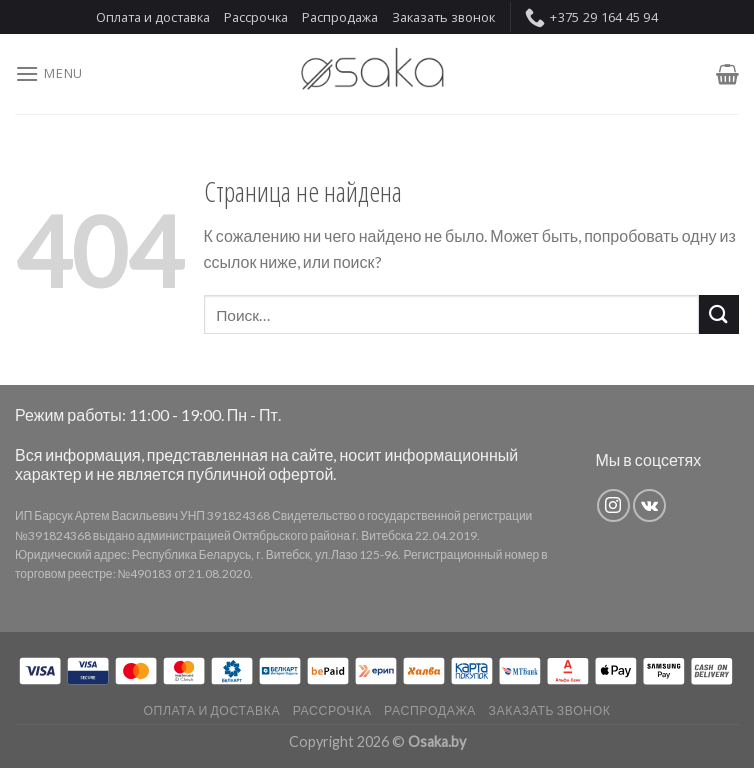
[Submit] (719, 314)
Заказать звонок (443, 17)
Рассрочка (256, 17)
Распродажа (340, 17)
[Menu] (49, 73)
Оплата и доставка (153, 17)
